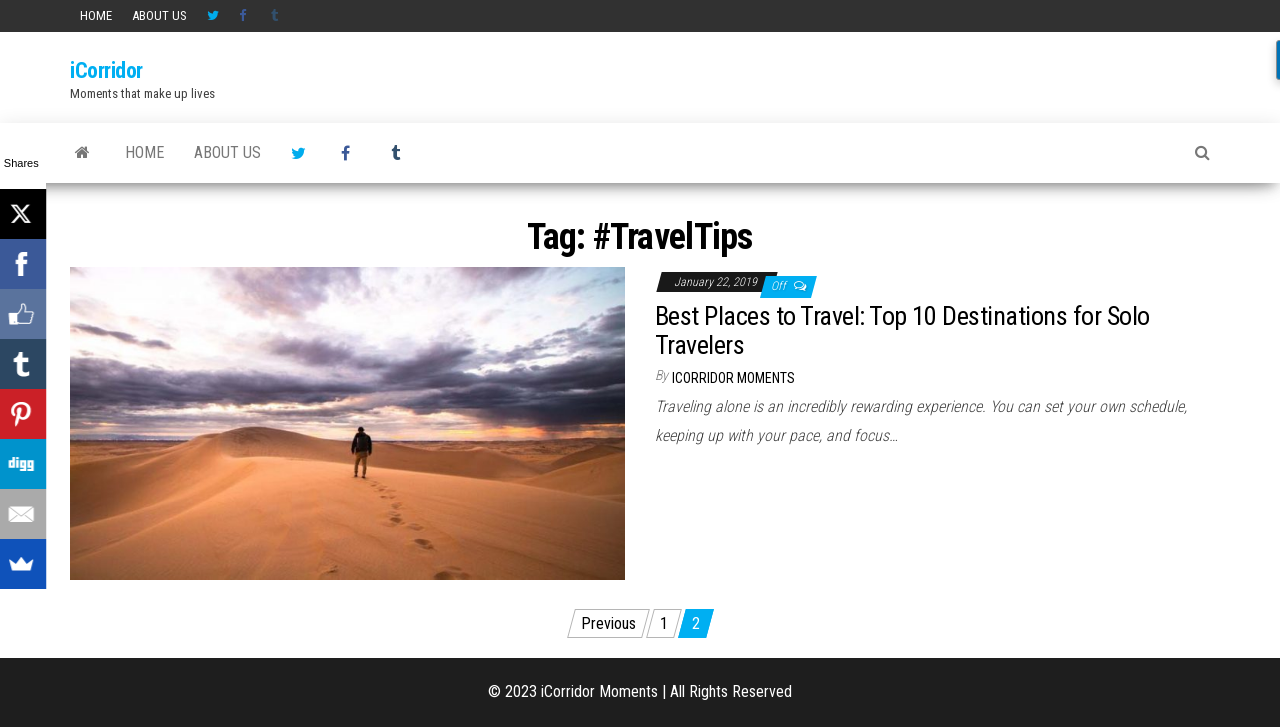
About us (159, 15)
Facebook (245, 16)
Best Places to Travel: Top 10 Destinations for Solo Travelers (902, 330)
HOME (96, 15)
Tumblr (277, 16)
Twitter (213, 16)
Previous (608, 623)
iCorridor (106, 70)
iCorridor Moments (733, 378)
